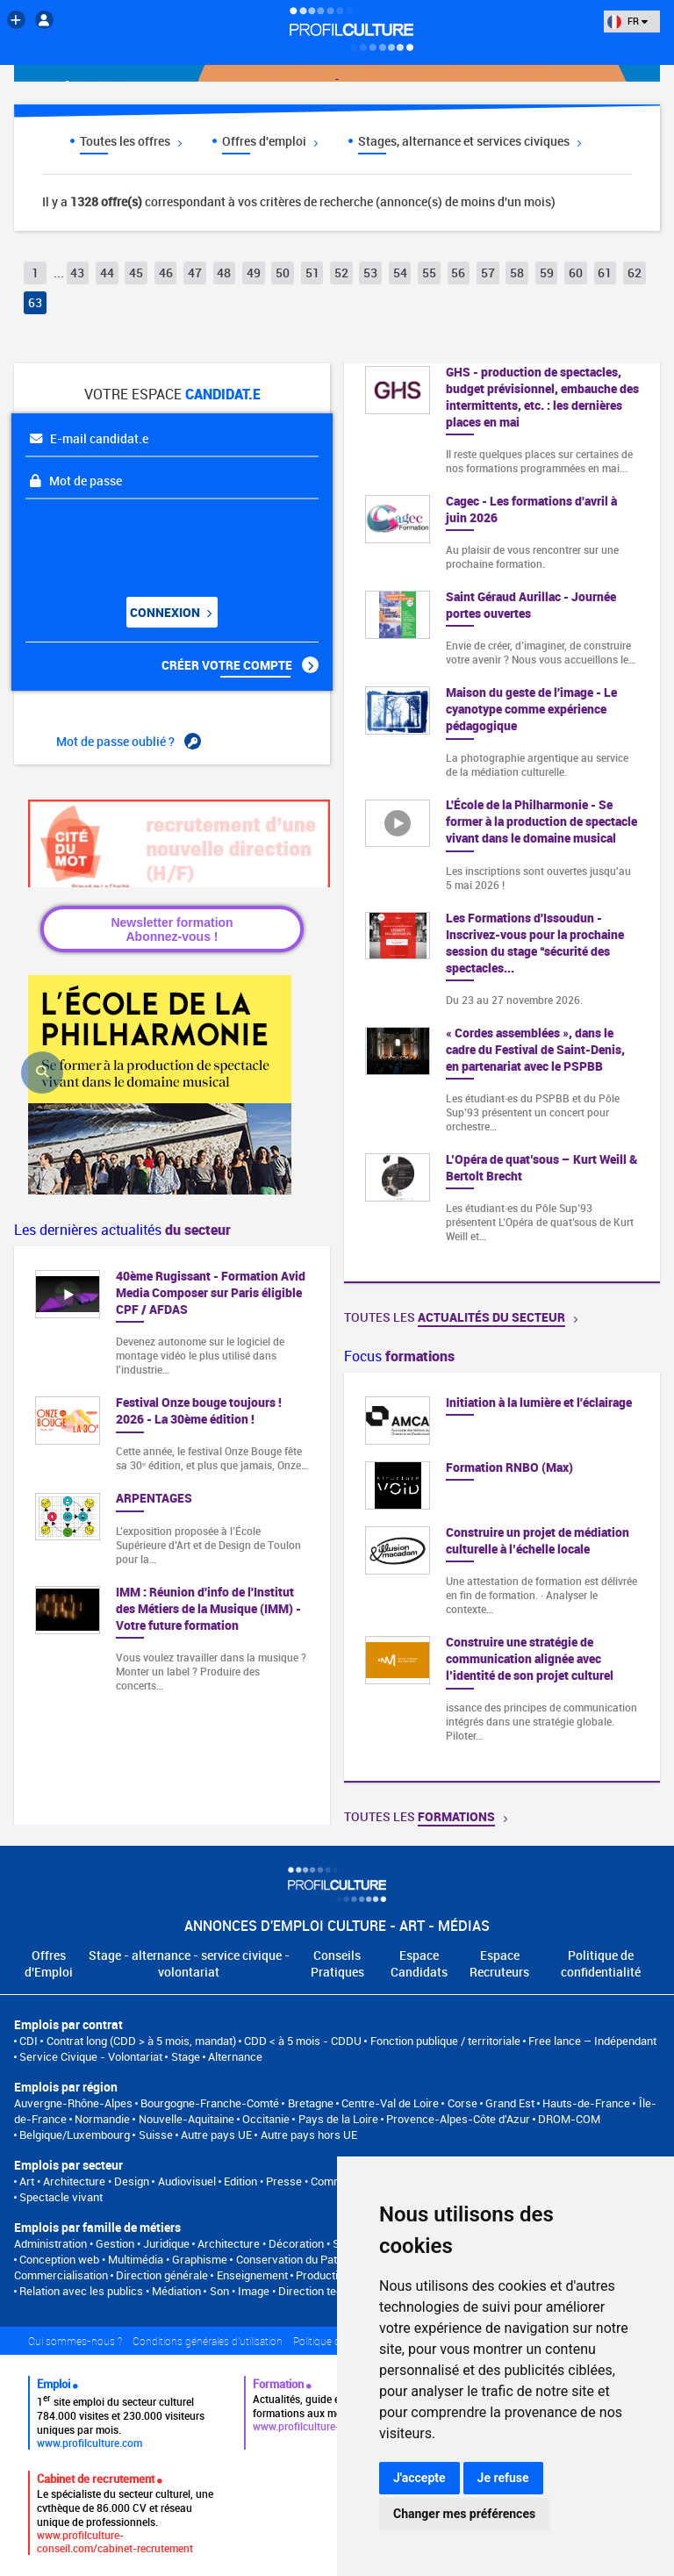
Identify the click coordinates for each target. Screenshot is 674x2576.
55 (429, 272)
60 (576, 272)
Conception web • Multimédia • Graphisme (123, 2259)
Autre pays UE (216, 2134)
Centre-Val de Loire (390, 2103)
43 (77, 272)
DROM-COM (569, 2119)
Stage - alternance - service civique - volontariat (189, 1963)
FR (627, 20)
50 (283, 272)
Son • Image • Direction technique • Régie (311, 2291)
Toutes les (460, 1317)
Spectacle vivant (61, 2197)
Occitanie (266, 2119)
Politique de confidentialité (601, 1963)
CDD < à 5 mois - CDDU (303, 2041)
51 (312, 272)
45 (136, 272)
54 (400, 272)
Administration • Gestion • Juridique (102, 2243)
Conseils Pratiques (337, 1963)
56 (458, 272)
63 (35, 302)
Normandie (102, 2119)
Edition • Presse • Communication (306, 2181)
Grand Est (509, 2103)
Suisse (156, 2134)
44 (107, 272)
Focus (399, 1356)
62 (634, 272)
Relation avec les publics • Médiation (110, 2291)
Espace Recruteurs (499, 1963)
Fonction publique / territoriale (445, 2041)
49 (254, 272)
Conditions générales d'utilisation (208, 2341)
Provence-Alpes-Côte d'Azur (458, 2119)
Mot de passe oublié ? (128, 741)
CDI (28, 2041)
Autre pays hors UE (309, 2134)
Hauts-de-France (586, 2103)
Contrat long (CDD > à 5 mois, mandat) (141, 2041)
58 (517, 272)
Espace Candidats (419, 1963)
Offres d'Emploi (49, 1963)
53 (370, 272)
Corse (462, 2103)
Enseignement (252, 2275)
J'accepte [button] (419, 2478)
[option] (502, 1577)
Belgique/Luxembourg (74, 2134)
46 (166, 272)
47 (195, 272)
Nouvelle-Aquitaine (186, 2119)
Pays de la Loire (338, 2119)
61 (605, 272)
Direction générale (162, 2275)
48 (224, 272)
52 (341, 272)
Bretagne (310, 2103)
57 (488, 272)
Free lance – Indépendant (592, 2041)
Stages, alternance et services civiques (469, 141)
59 (547, 272)
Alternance (235, 2056)
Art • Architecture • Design (84, 2181)
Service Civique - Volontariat (90, 2056)
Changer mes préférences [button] (464, 2514)
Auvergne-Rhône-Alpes (73, 2103)
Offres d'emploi (270, 141)
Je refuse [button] (503, 2478)
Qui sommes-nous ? (75, 2341)
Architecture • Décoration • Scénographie (299, 2243)
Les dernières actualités (122, 1229)
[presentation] (132, 541)
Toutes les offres (131, 141)
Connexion (170, 612)
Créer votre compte (240, 665)
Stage (185, 2056)
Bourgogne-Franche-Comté (209, 2103)
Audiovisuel (187, 2181)
